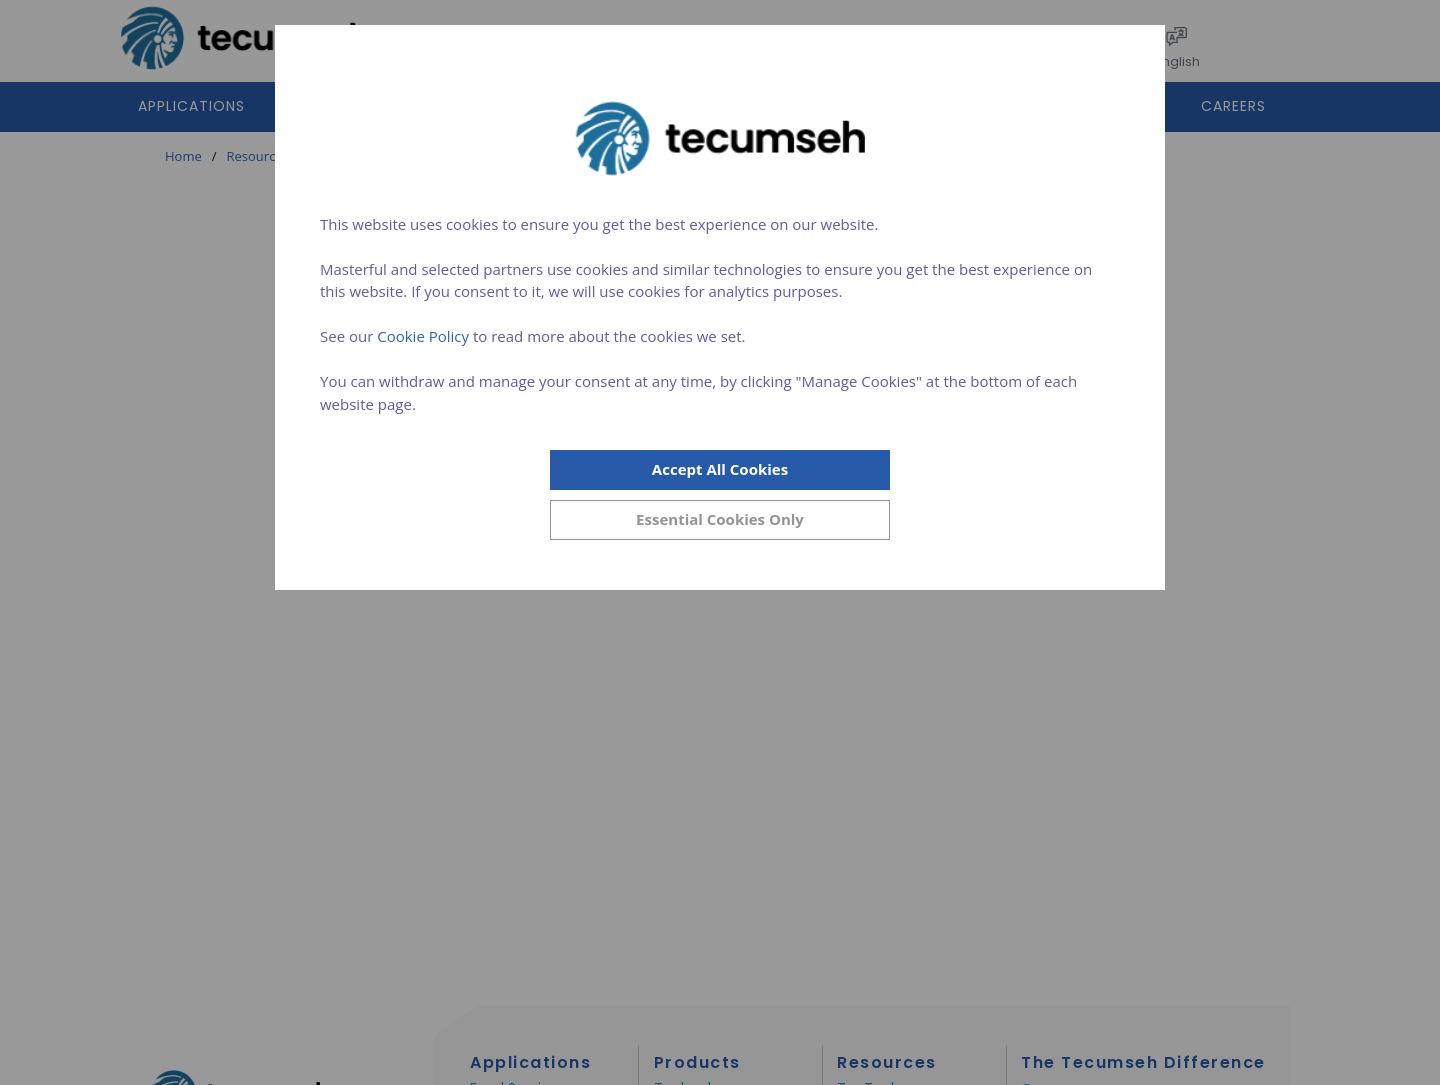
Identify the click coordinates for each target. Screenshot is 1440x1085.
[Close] (720, 520)
